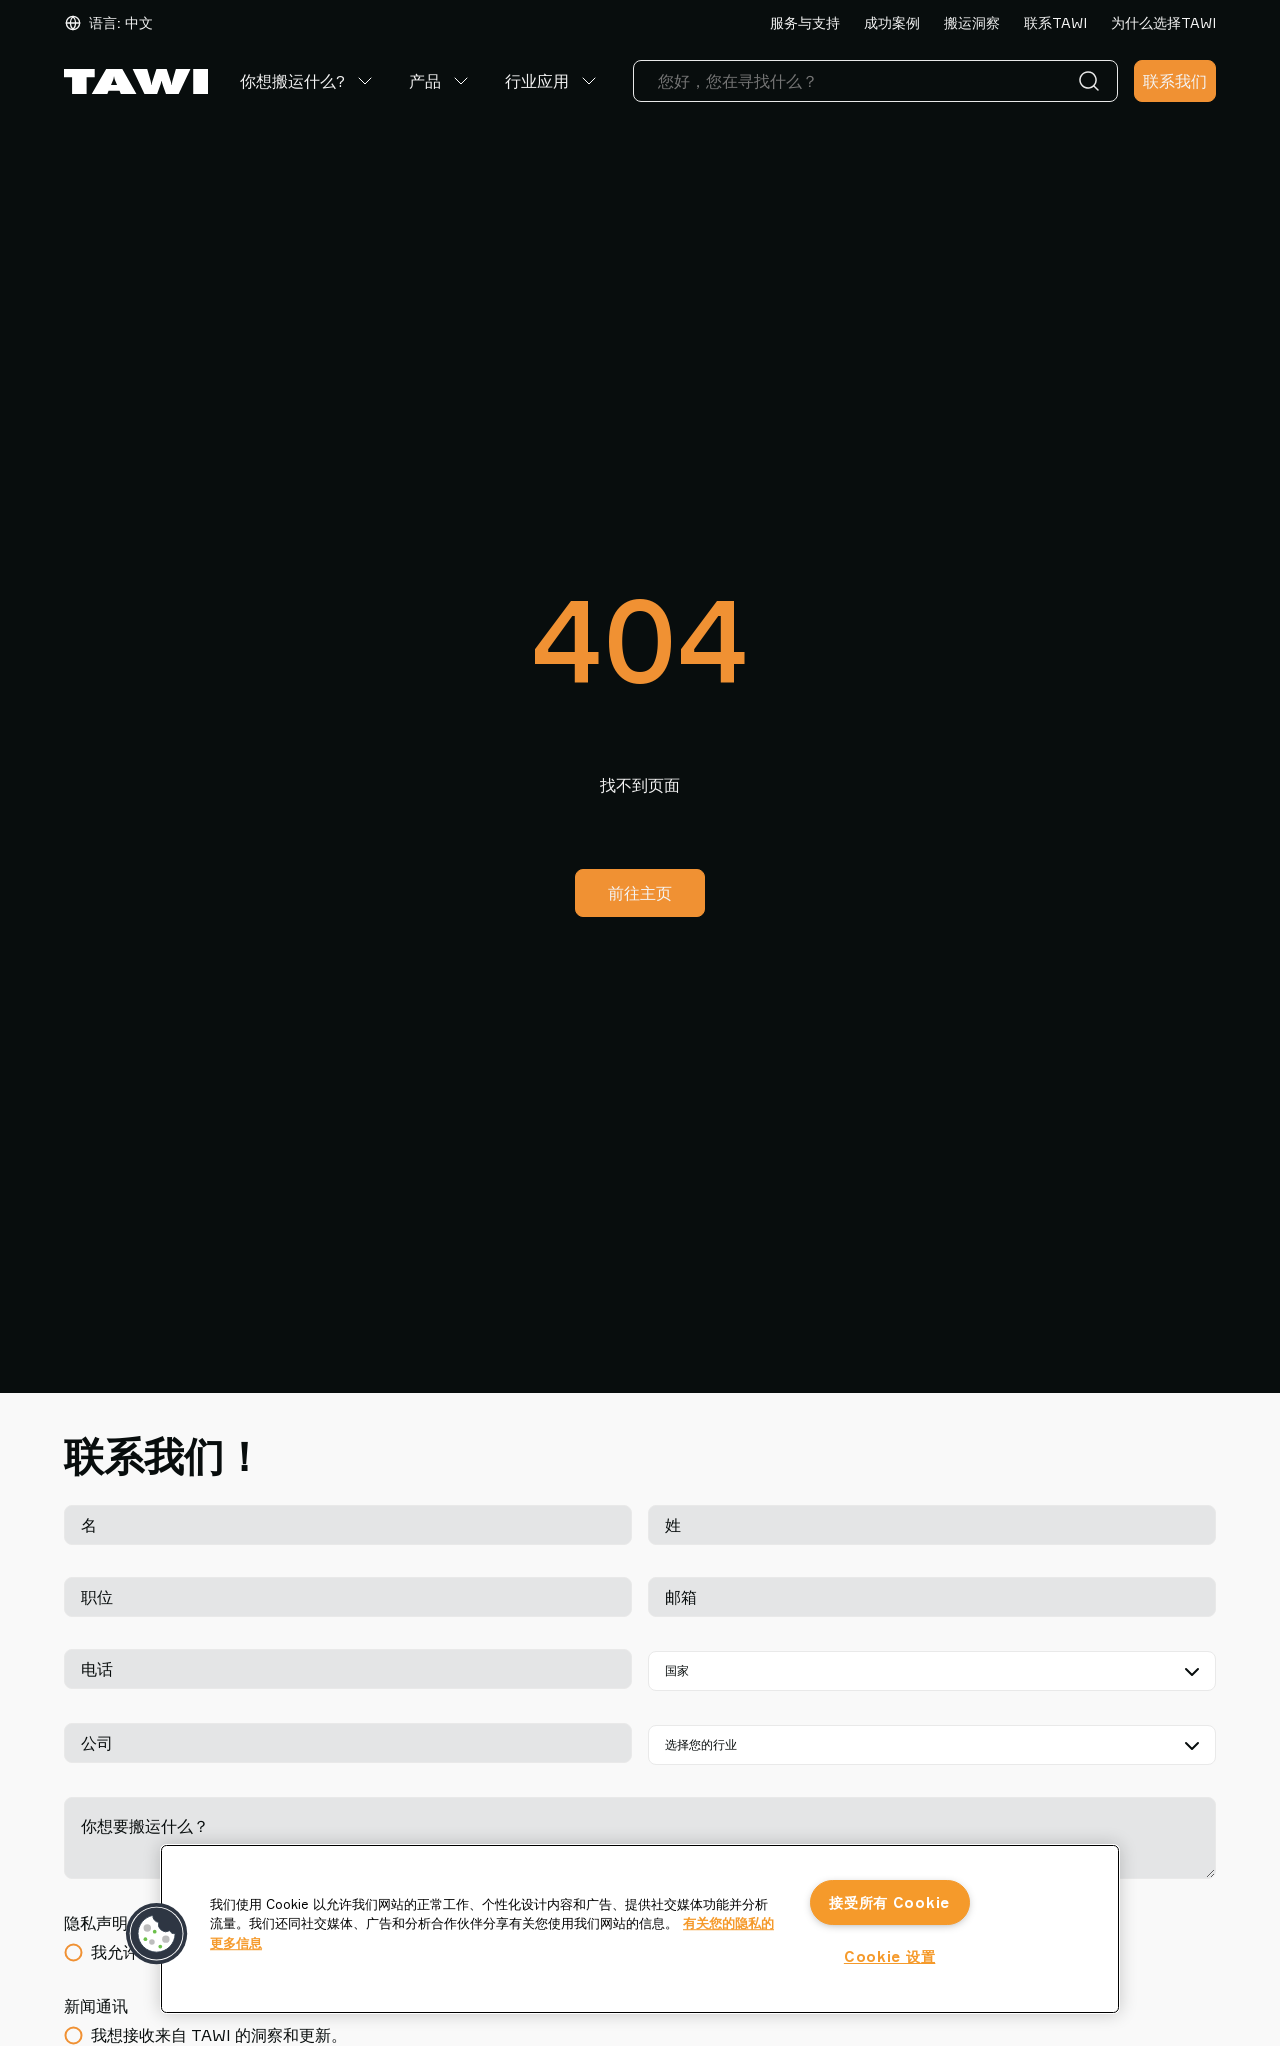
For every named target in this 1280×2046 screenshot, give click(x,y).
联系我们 (1175, 81)
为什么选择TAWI (1163, 22)
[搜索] (1093, 81)
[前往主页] (136, 81)
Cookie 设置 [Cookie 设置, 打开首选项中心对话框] (889, 1956)
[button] (157, 1934)
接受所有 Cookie (889, 1902)
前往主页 (640, 893)
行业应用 (553, 81)
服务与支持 (805, 22)
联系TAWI (1055, 22)
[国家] (932, 1671)
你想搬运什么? (308, 81)
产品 (441, 81)
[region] (640, 1929)
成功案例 (892, 22)
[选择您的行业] (932, 1745)
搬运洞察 (972, 22)
